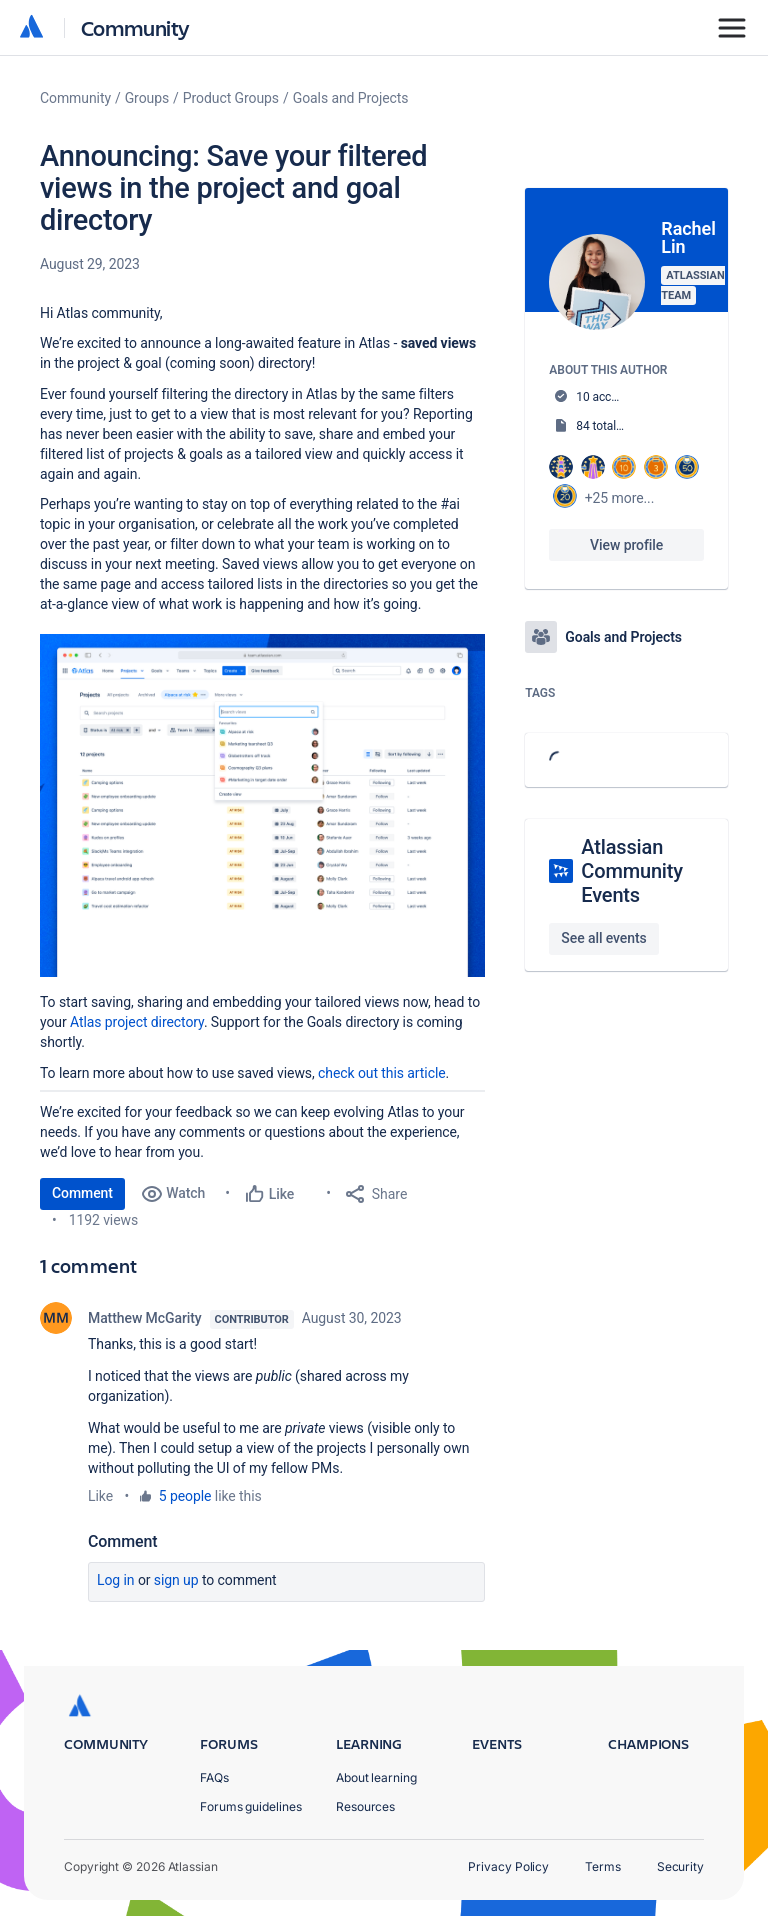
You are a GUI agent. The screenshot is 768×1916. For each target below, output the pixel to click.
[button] (262, 805)
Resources (365, 1806)
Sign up (176, 1580)
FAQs (214, 1777)
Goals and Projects (351, 98)
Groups (147, 98)
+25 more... (620, 498)
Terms (603, 1866)
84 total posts (612, 426)
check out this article (382, 1073)
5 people (185, 1496)
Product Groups (231, 98)
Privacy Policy (508, 1866)
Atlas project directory (137, 1022)
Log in (116, 1580)
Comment (82, 1193)
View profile (626, 545)
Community (135, 27)
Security (680, 1866)
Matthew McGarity (145, 1318)
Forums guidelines (251, 1806)
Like (100, 1496)
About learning (376, 1777)
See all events (603, 938)
